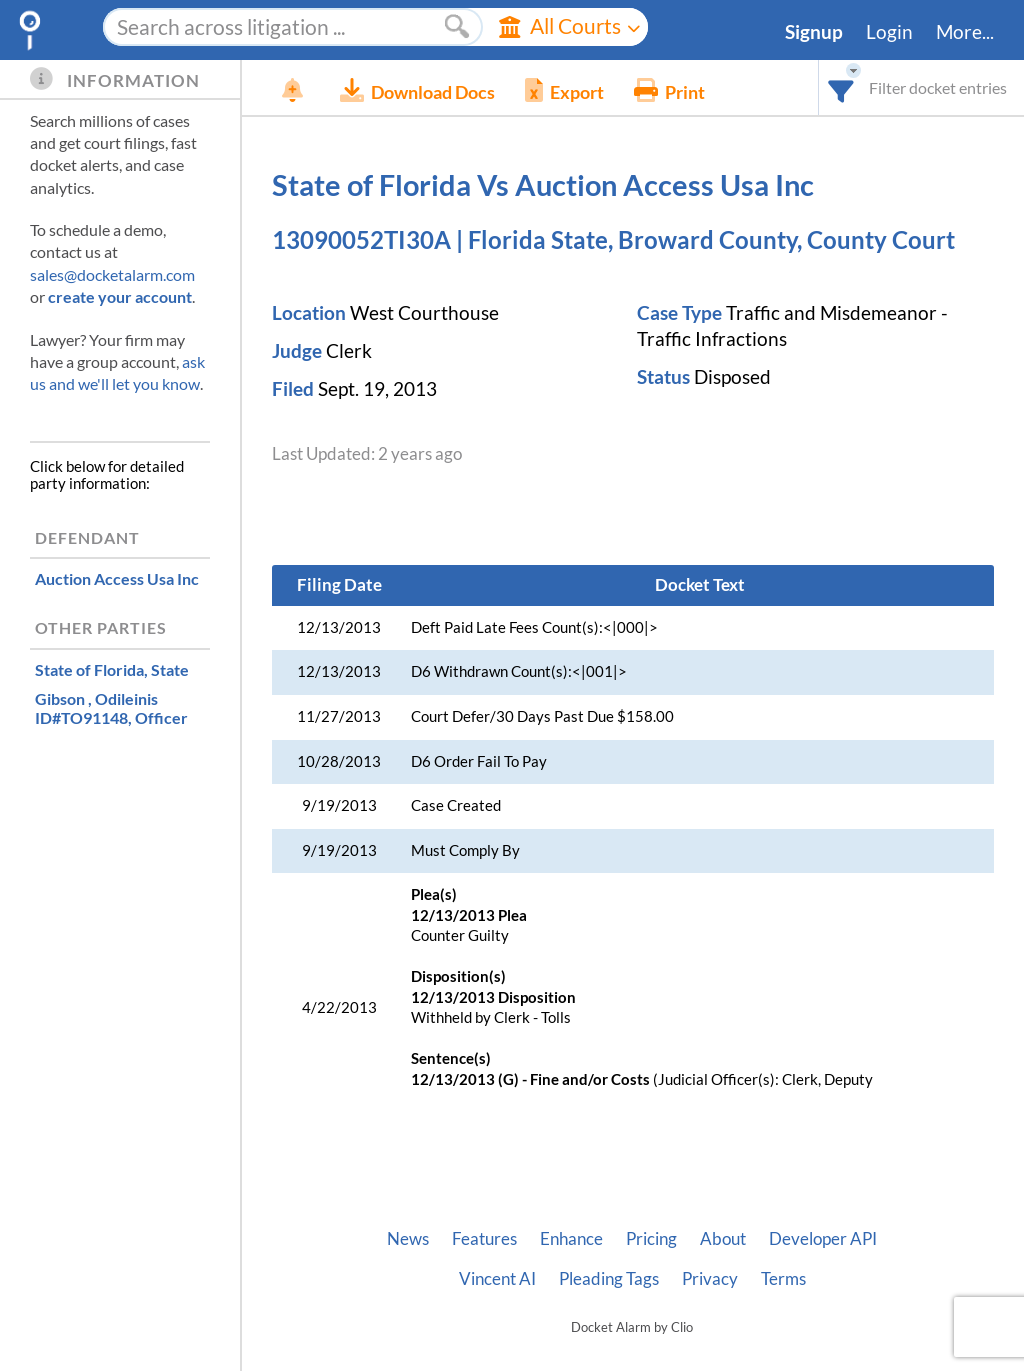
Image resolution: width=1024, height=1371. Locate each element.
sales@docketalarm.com (112, 274)
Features (484, 1239)
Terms (783, 1279)
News (408, 1239)
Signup (814, 32)
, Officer (111, 708)
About (723, 1239)
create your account (120, 296)
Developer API (823, 1239)
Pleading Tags (609, 1279)
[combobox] (841, 87)
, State (112, 669)
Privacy (710, 1279)
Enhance (571, 1239)
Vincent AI (497, 1279)
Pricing (651, 1239)
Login (889, 32)
